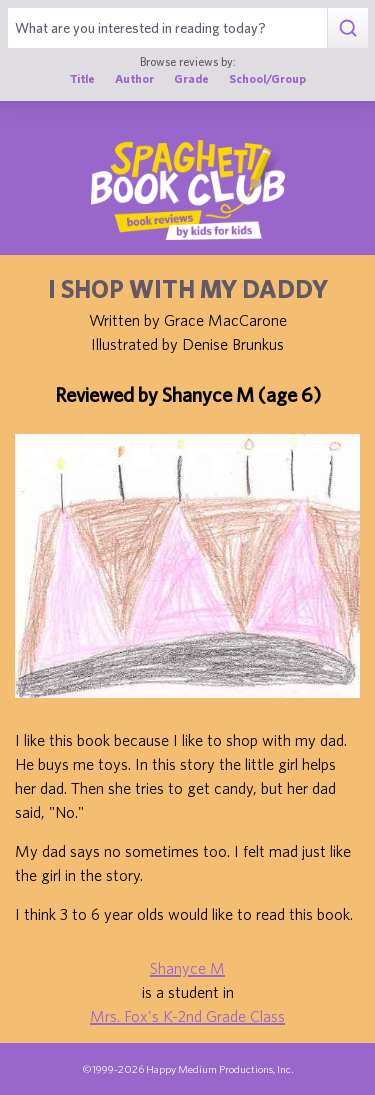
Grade (191, 78)
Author (134, 78)
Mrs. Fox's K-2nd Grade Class (187, 1016)
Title (82, 78)
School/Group (267, 78)
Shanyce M (187, 968)
